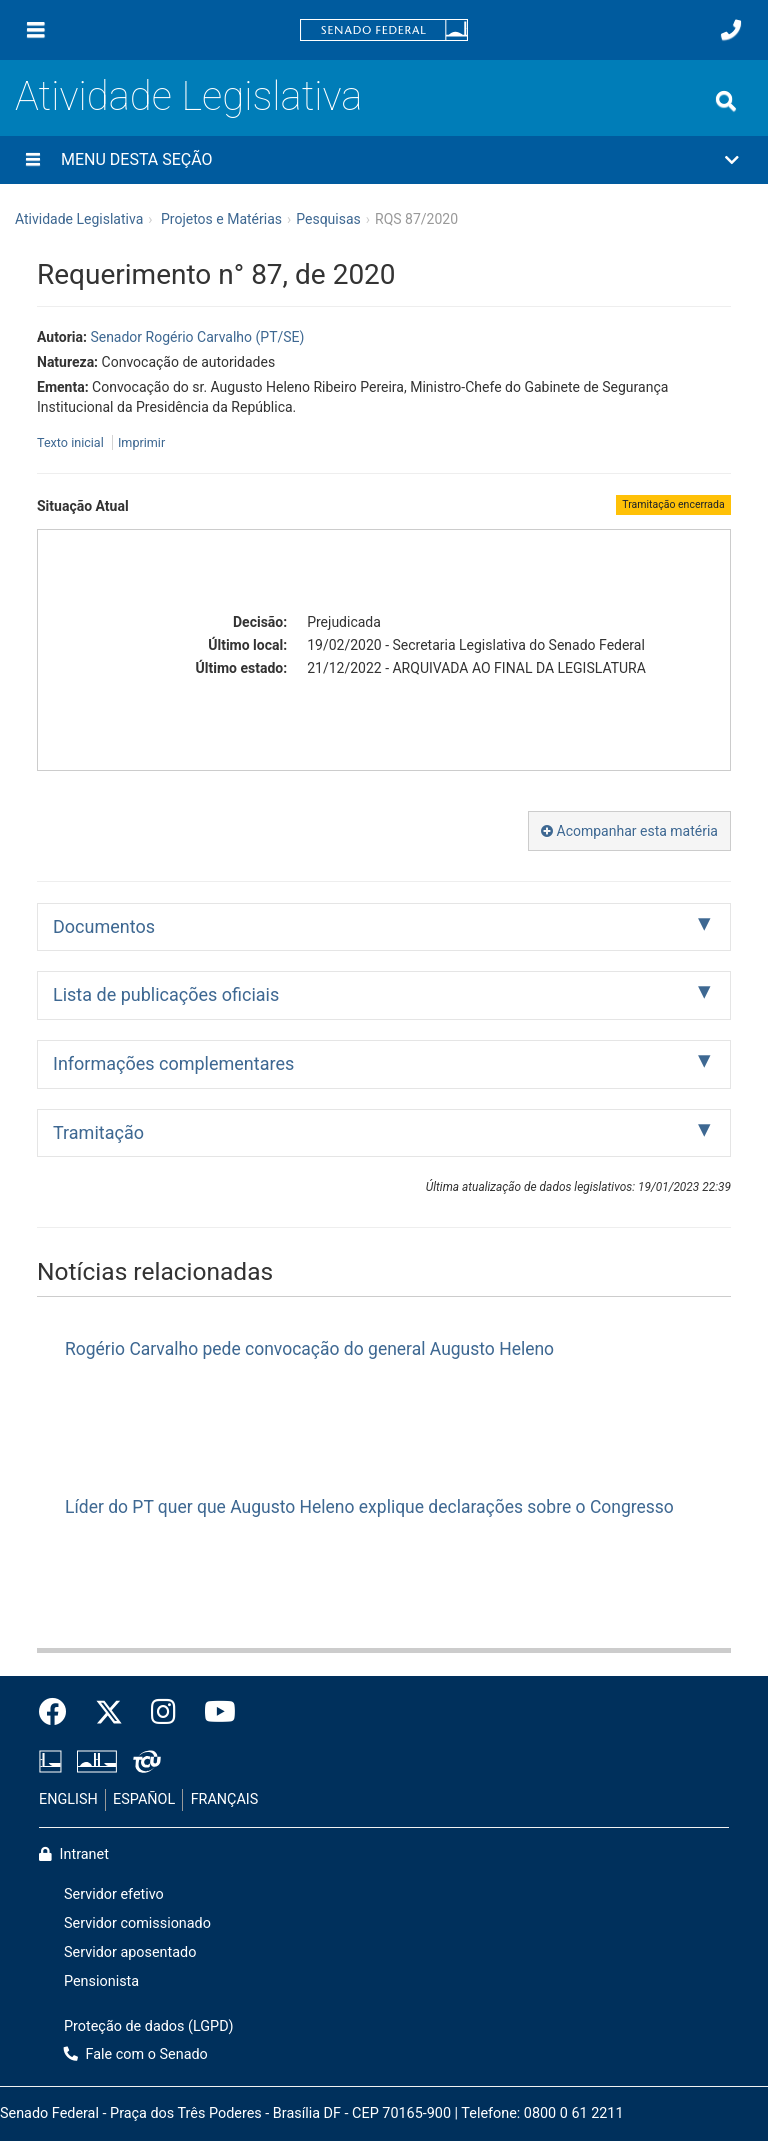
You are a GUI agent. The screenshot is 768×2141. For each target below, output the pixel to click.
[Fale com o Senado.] (731, 30)
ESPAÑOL (144, 1799)
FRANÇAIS (225, 1799)
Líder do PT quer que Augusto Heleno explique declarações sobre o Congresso (369, 1507)
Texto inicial (72, 442)
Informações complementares (173, 1063)
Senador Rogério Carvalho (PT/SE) (197, 337)
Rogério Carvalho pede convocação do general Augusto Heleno (309, 1349)
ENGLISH (68, 1799)
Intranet (74, 1854)
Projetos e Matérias (221, 219)
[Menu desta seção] (33, 160)
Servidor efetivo (114, 1894)
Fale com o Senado (136, 2054)
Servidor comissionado (137, 1923)
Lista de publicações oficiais (166, 994)
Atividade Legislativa (188, 96)
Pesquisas (328, 219)
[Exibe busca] (726, 101)
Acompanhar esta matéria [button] (629, 831)
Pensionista (101, 1981)
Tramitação (98, 1132)
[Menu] (36, 30)
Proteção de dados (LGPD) (149, 2026)
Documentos (104, 926)
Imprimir (141, 442)
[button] (384, 160)
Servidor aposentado (130, 1952)
